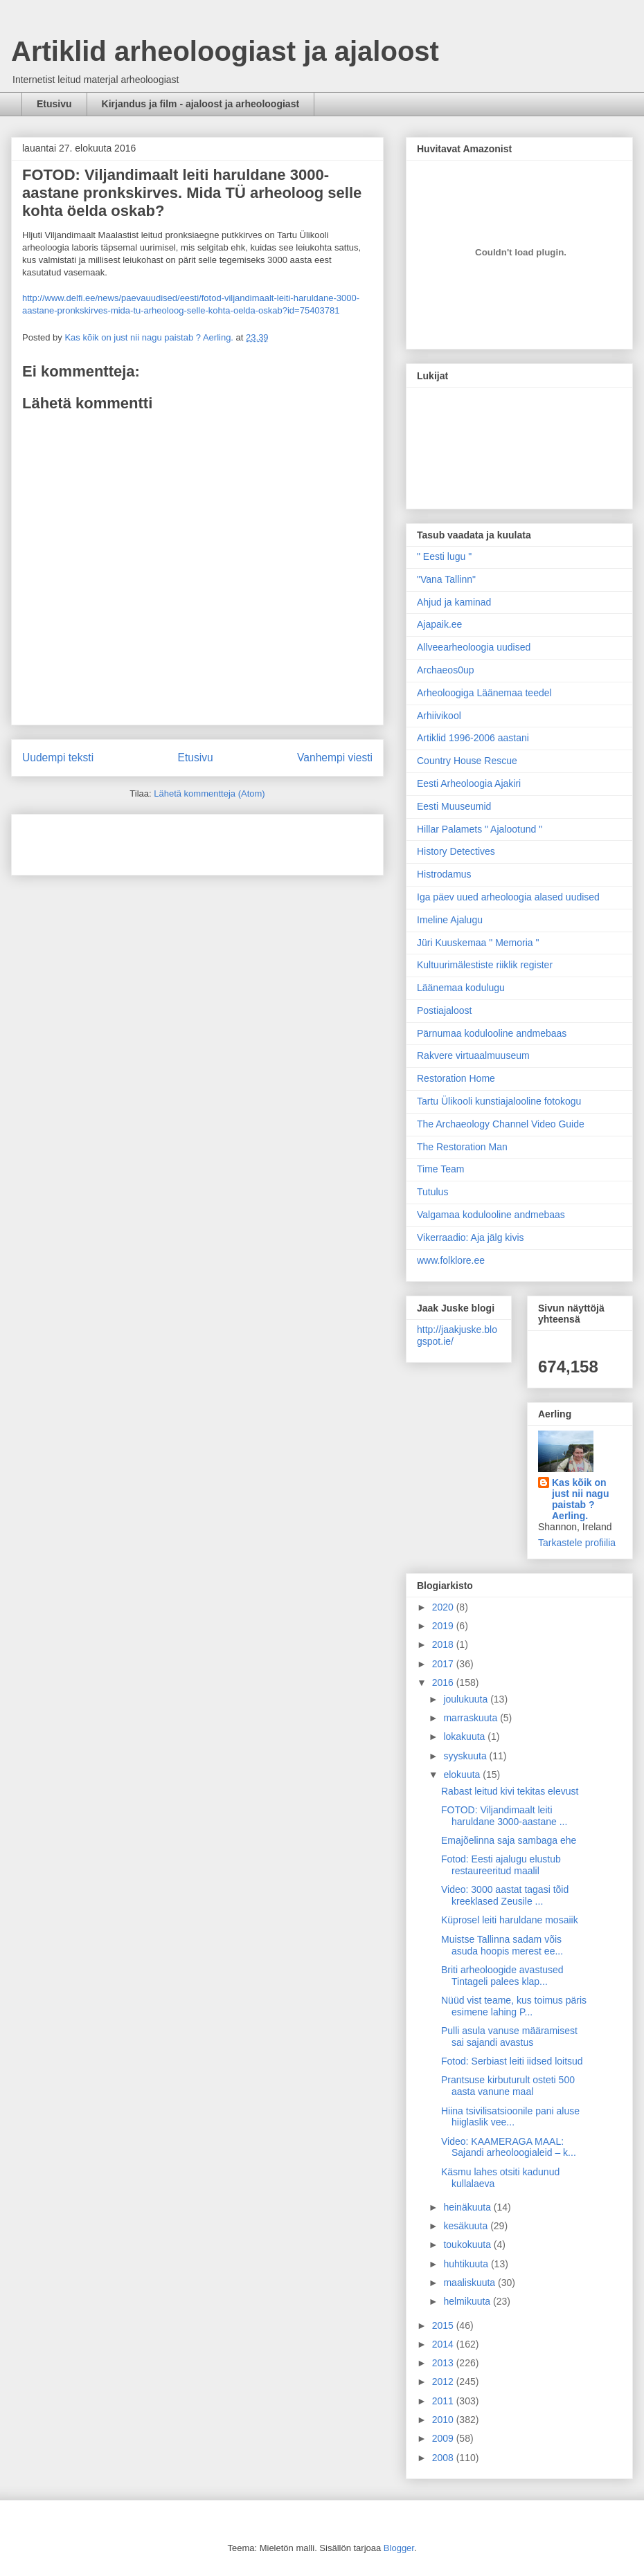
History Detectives (456, 851)
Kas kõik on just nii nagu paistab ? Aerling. (149, 337)
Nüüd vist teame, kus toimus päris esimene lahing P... (514, 2006)
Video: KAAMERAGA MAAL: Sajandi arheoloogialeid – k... (508, 2147)
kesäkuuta (466, 2225)
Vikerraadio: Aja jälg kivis (470, 1237)
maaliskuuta (470, 2282)
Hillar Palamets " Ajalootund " (479, 829)
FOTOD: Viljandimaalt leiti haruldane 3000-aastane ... (504, 1815)
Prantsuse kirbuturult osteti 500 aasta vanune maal (508, 2085)
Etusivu (54, 103)
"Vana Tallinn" (446, 579)
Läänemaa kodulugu (461, 987)
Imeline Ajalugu (450, 919)
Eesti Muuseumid (454, 806)
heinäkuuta (468, 2207)
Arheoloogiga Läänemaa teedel (484, 692)
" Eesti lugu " (444, 556)
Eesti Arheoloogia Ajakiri (469, 783)
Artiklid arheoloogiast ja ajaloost (225, 51)
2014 (444, 2344)
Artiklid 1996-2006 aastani (473, 737)
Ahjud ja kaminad (454, 602)
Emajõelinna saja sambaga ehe (508, 1840)
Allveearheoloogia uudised (473, 647)
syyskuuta (466, 1755)
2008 (444, 2457)
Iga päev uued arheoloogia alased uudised (508, 896)
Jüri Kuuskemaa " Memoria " (478, 942)
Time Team (440, 1168)
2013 (444, 2362)
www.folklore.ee (451, 1260)
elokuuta (463, 1774)
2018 (444, 1644)
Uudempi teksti (57, 757)
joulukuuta (466, 1699)
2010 (444, 2419)
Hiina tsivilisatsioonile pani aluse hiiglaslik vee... (510, 2116)
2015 (444, 2325)
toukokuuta (468, 2244)
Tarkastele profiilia (577, 1542)
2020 (444, 1607)
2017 (444, 1663)
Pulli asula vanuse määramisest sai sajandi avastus (509, 2036)
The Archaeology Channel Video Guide (500, 1124)
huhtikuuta (467, 2263)
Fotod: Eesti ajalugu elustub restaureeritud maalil (501, 1864)
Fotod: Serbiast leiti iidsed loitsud (512, 2061)
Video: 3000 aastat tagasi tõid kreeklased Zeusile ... (505, 1895)
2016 (444, 1682)
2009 (444, 2438)
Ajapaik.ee (439, 624)
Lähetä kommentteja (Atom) (209, 793)
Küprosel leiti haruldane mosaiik (509, 1919)
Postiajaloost (444, 1010)
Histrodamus (444, 874)
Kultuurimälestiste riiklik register (485, 964)
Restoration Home (456, 1078)
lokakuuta (465, 1736)
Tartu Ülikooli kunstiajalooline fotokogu (499, 1101)
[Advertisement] (103, 840)
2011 (444, 2400)
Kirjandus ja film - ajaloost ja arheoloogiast (201, 103)
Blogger (399, 2548)
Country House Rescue (467, 760)
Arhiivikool (439, 715)
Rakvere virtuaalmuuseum (473, 1055)
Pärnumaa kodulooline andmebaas (491, 1033)
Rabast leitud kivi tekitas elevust (509, 1791)
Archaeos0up (445, 669)
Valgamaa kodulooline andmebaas (491, 1214)
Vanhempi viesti (335, 757)
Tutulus (432, 1191)
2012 (444, 2381)
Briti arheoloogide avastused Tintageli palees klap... (502, 1975)
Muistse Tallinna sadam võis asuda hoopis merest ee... (502, 1945)
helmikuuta (468, 2301)
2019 (444, 1625)
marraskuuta (471, 1717)
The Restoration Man (462, 1146)
